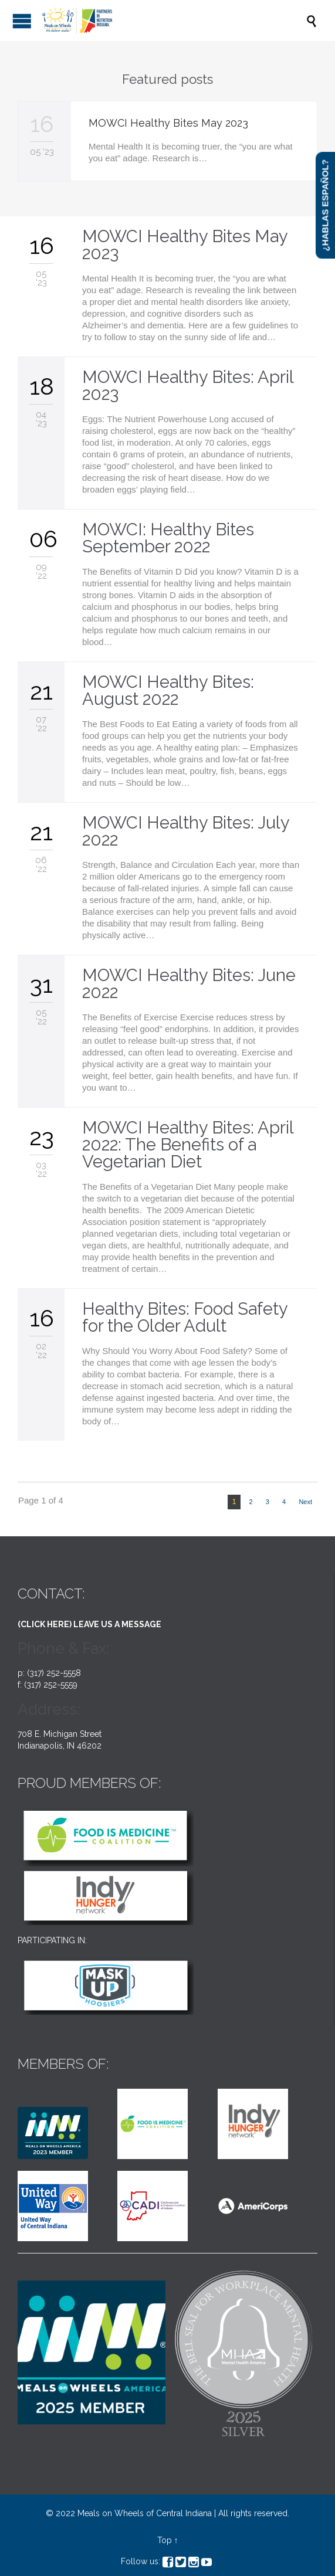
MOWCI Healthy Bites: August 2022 (168, 690)
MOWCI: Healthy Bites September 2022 (168, 538)
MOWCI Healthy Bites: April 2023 (187, 385)
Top (164, 2540)
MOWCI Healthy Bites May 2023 (168, 123)
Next (305, 1501)
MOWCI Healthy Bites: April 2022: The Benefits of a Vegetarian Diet (187, 1145)
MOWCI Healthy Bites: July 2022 (185, 831)
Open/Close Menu (22, 21)
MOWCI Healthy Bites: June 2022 (189, 983)
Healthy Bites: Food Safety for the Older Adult (184, 1317)
